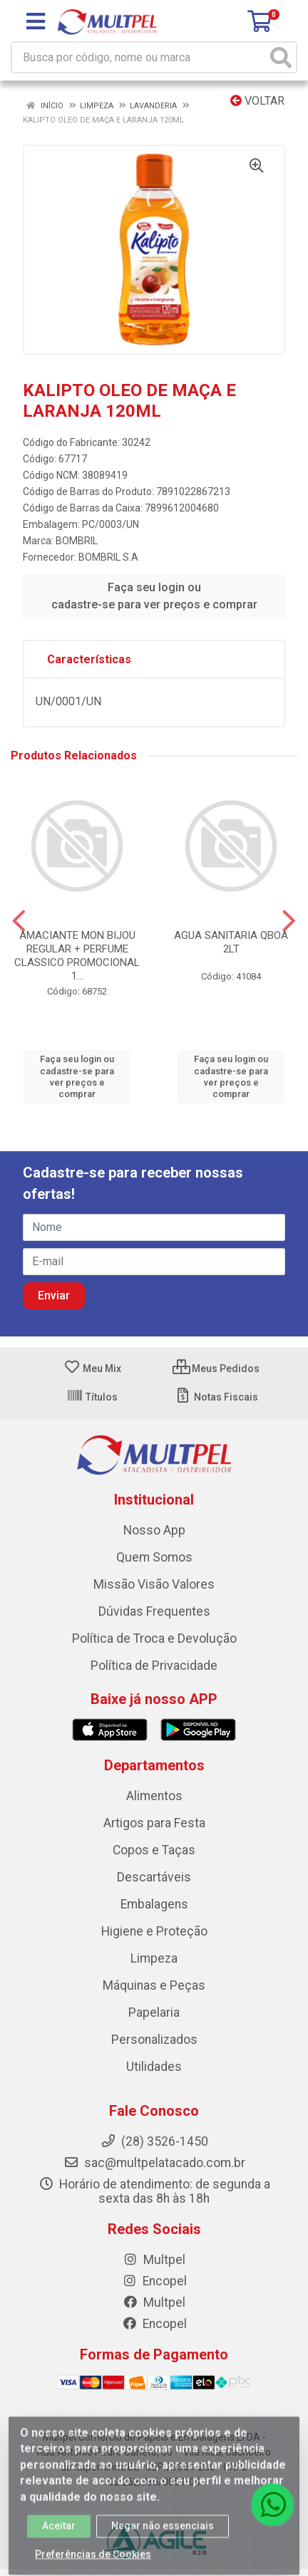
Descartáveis (154, 1877)
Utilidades (154, 2067)
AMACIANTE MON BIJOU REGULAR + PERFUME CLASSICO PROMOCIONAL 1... (77, 955)
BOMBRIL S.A (108, 557)
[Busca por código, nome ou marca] (139, 57)
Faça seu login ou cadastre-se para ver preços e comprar (154, 596)
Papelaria (154, 2012)
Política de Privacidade (154, 1665)
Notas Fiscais (216, 1397)
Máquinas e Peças (154, 1985)
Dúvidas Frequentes (154, 1611)
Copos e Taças (154, 1850)
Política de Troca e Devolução (154, 1638)
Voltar (257, 101)
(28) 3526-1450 (154, 2141)
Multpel (154, 2260)
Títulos (92, 1397)
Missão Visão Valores (154, 1584)
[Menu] (35, 21)
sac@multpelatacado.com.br (154, 2163)
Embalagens (154, 1904)
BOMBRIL (77, 540)
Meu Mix (92, 1368)
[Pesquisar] (281, 57)
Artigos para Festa (154, 1823)
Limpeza (154, 1958)
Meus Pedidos (216, 1368)
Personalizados (154, 2039)
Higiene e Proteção (154, 1931)
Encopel (154, 2281)
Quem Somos (154, 1557)
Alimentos (154, 1796)
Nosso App (154, 1530)
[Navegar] (19, 921)
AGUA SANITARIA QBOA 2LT (231, 942)
